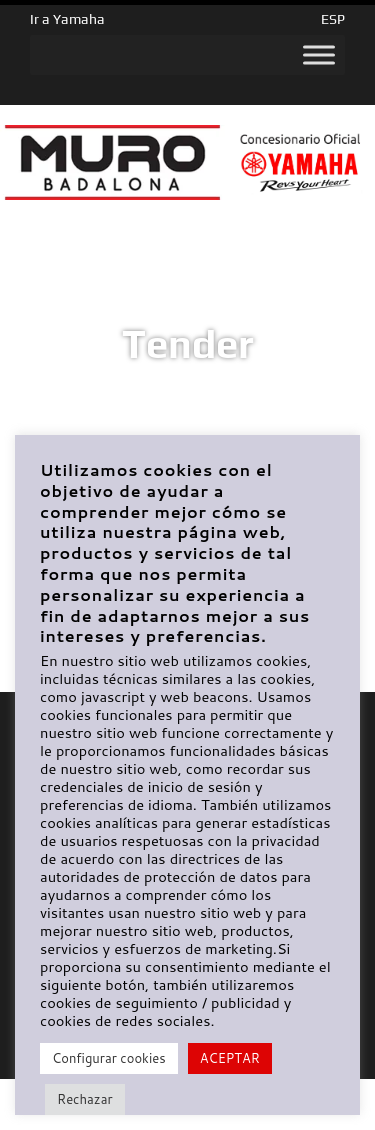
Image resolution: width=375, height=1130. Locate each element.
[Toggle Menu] (319, 55)
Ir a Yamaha (67, 19)
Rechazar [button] (85, 1099)
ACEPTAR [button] (230, 1058)
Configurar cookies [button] (109, 1058)
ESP (333, 19)
